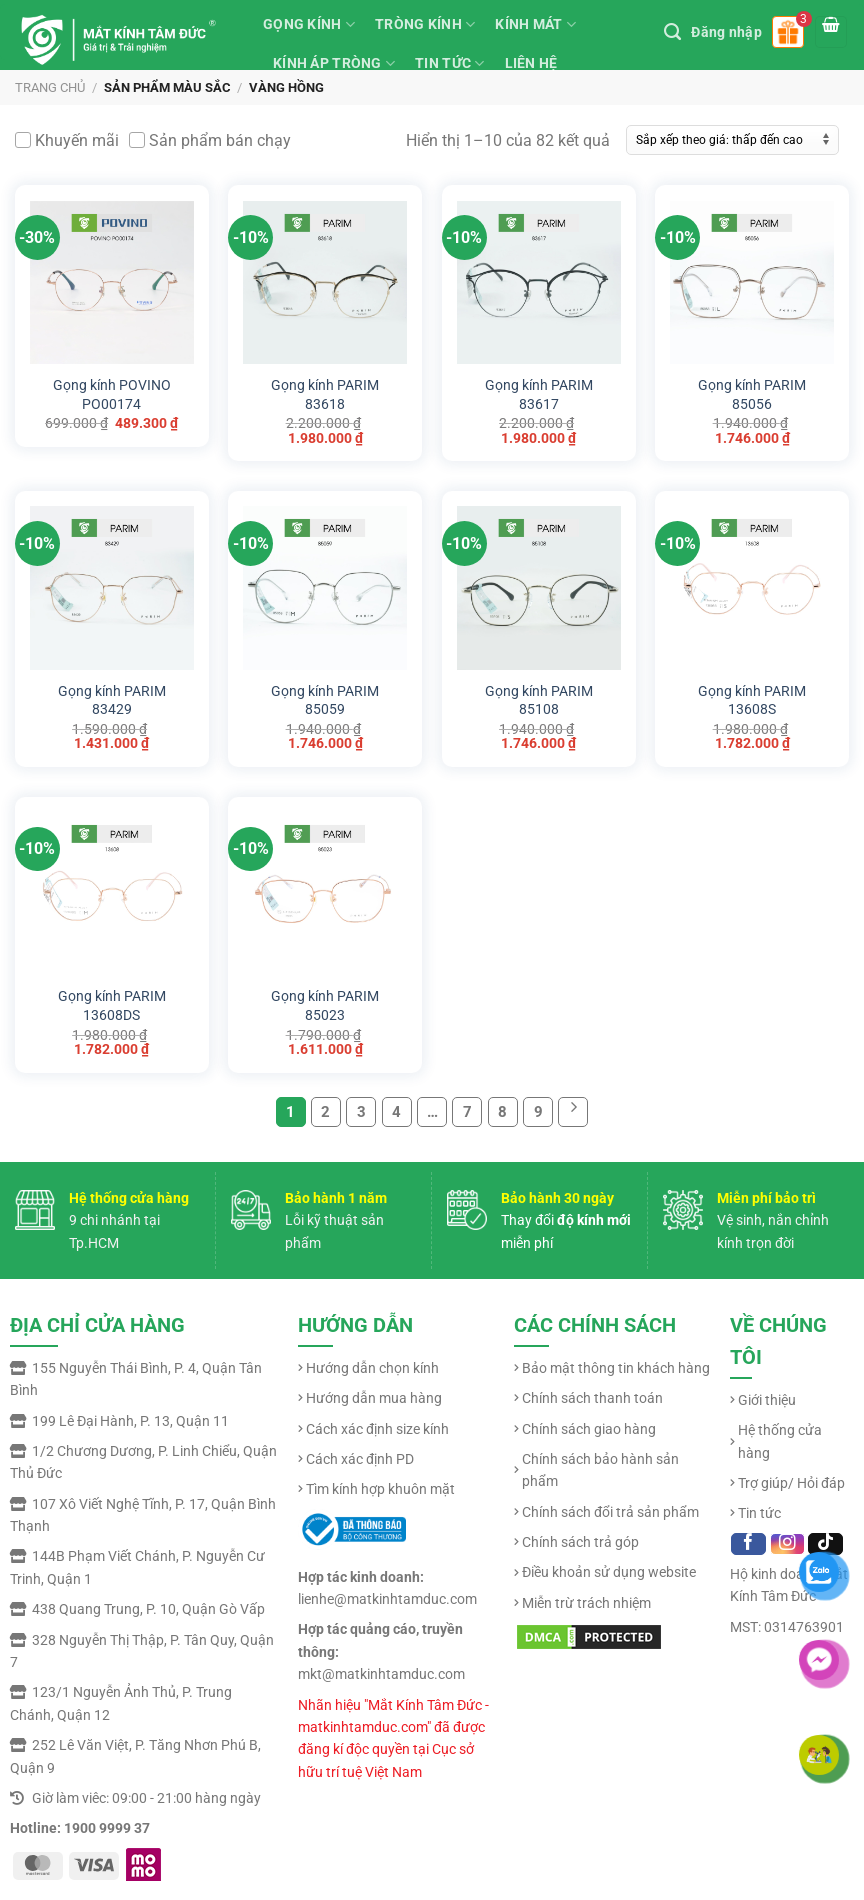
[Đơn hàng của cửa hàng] (732, 140)
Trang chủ (50, 87)
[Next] (573, 1112)
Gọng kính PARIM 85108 (539, 696)
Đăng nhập (726, 32)
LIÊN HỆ (531, 63)
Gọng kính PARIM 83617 (539, 390)
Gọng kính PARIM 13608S (752, 696)
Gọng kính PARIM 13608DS (112, 1001)
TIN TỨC (449, 63)
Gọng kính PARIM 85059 (325, 696)
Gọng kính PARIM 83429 (112, 696)
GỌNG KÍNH (309, 24)
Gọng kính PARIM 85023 (325, 1001)
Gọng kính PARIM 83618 (325, 390)
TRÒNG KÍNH (425, 24)
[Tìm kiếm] (672, 32)
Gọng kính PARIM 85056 (752, 390)
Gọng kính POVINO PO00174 (112, 390)
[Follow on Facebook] (748, 1544)
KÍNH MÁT (535, 24)
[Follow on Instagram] (787, 1544)
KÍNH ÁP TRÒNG (334, 63)
